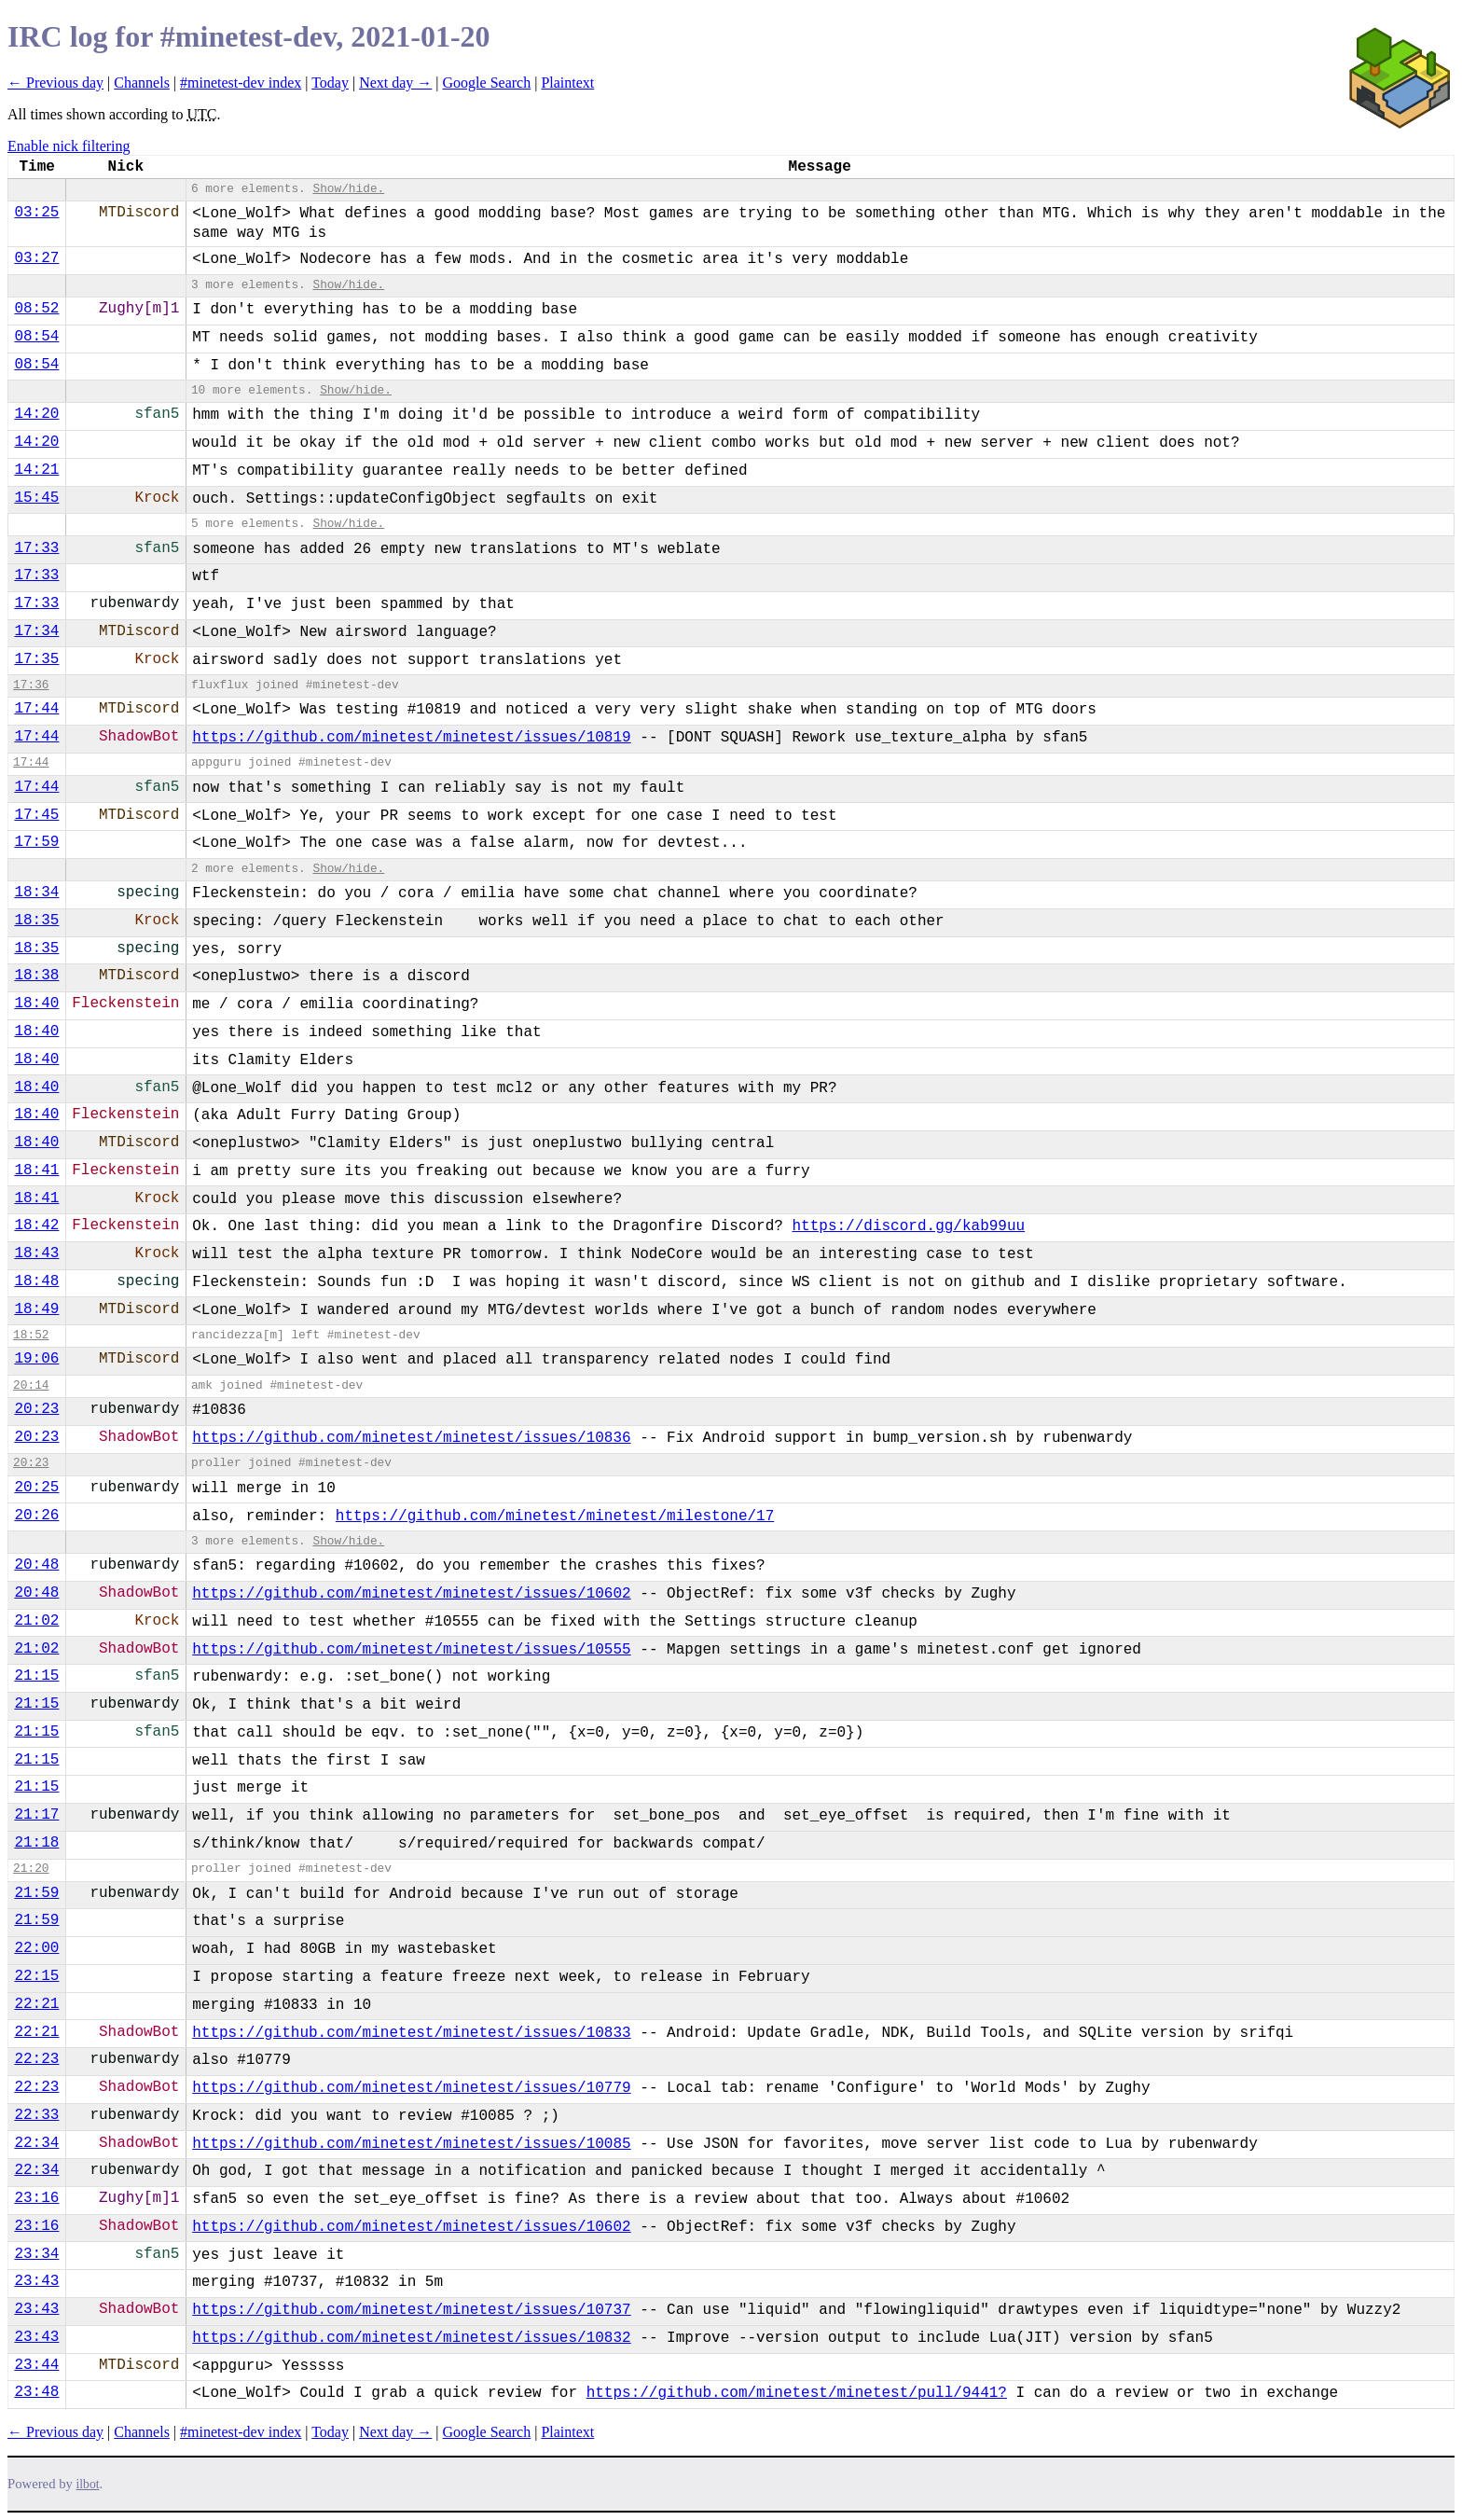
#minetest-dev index (240, 82)
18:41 (36, 1170)
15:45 (36, 498)
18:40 (36, 1003)
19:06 (36, 1358)
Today (330, 82)
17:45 (36, 815)
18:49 (36, 1309)
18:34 (36, 892)
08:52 (36, 308)
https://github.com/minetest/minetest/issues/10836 (411, 1438)
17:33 (36, 548)
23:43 (36, 2281)
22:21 (36, 2004)
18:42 (36, 1225)
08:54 (36, 336)
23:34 (36, 2254)
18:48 (36, 1281)
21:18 (36, 1843)
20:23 (36, 1409)
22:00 (36, 1948)
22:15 (36, 1976)
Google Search (487, 82)
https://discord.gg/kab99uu (909, 1226)
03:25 (36, 212)
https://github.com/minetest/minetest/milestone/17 (555, 1516)
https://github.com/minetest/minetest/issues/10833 (411, 2033)
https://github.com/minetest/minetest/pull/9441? (796, 2393)
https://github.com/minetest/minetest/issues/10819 (411, 737)
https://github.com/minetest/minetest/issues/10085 (411, 2144)
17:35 (36, 659)
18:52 (30, 1335)
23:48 (36, 2392)
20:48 (36, 1565)
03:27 (36, 258)
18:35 (36, 920)
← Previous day (55, 82)
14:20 (36, 414)
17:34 (36, 631)
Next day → (395, 82)
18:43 (36, 1253)
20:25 (36, 1487)
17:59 (36, 842)
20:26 (36, 1515)
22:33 (36, 2115)
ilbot (88, 2484)
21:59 (36, 1893)
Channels (142, 82)
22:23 (36, 2059)
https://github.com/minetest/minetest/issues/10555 (411, 1649)
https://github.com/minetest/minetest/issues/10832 (411, 2338)
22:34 (36, 2143)
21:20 (30, 1869)
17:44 (36, 708)
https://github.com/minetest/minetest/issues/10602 (411, 1593)
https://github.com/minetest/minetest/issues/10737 (411, 2310)
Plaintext (567, 82)
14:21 (36, 470)
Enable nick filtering (69, 146)
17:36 (30, 685)
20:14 (30, 1385)
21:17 (36, 1815)
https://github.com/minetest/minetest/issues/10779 (411, 2088)
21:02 (36, 1621)
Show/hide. (348, 189)
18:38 (36, 975)
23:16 (36, 2198)
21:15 (36, 1676)
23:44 (36, 2365)
